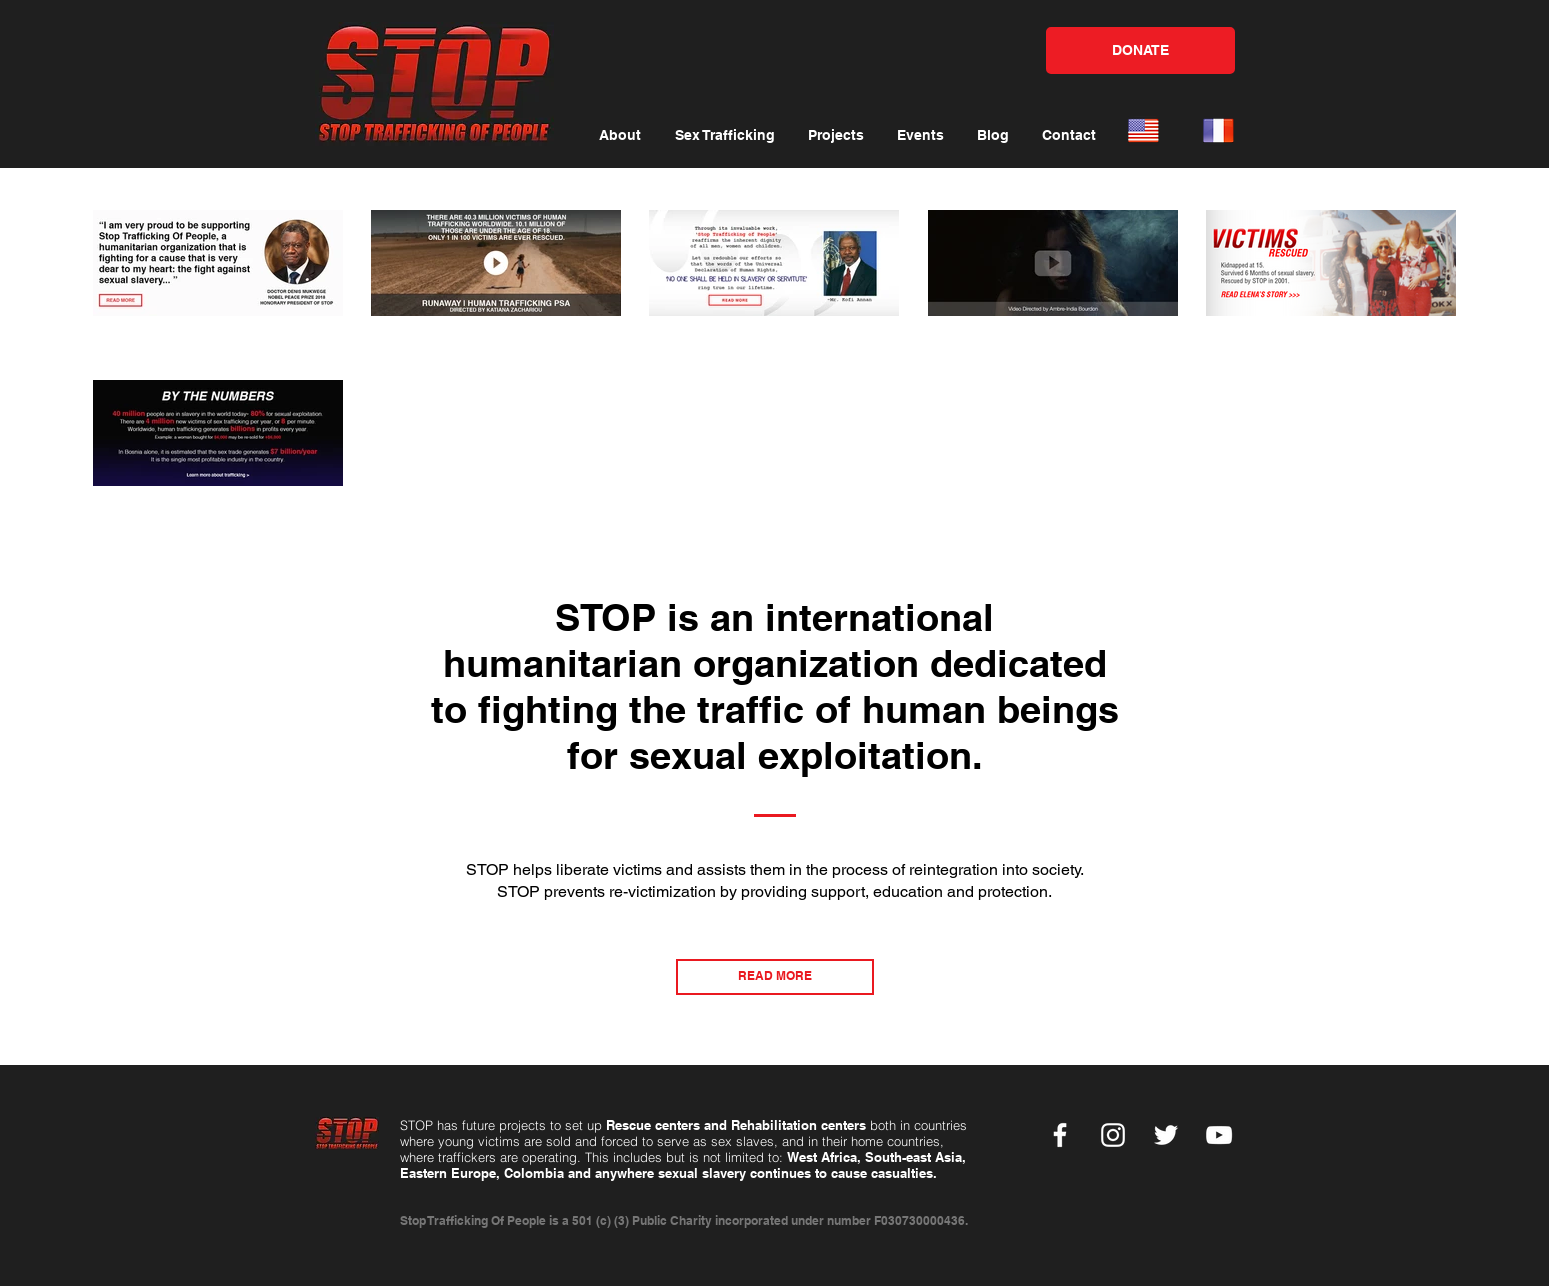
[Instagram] (1113, 1135)
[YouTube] (1219, 1135)
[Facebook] (1060, 1135)
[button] (620, 135)
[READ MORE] (775, 977)
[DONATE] (1140, 50)
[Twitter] (1166, 1135)
